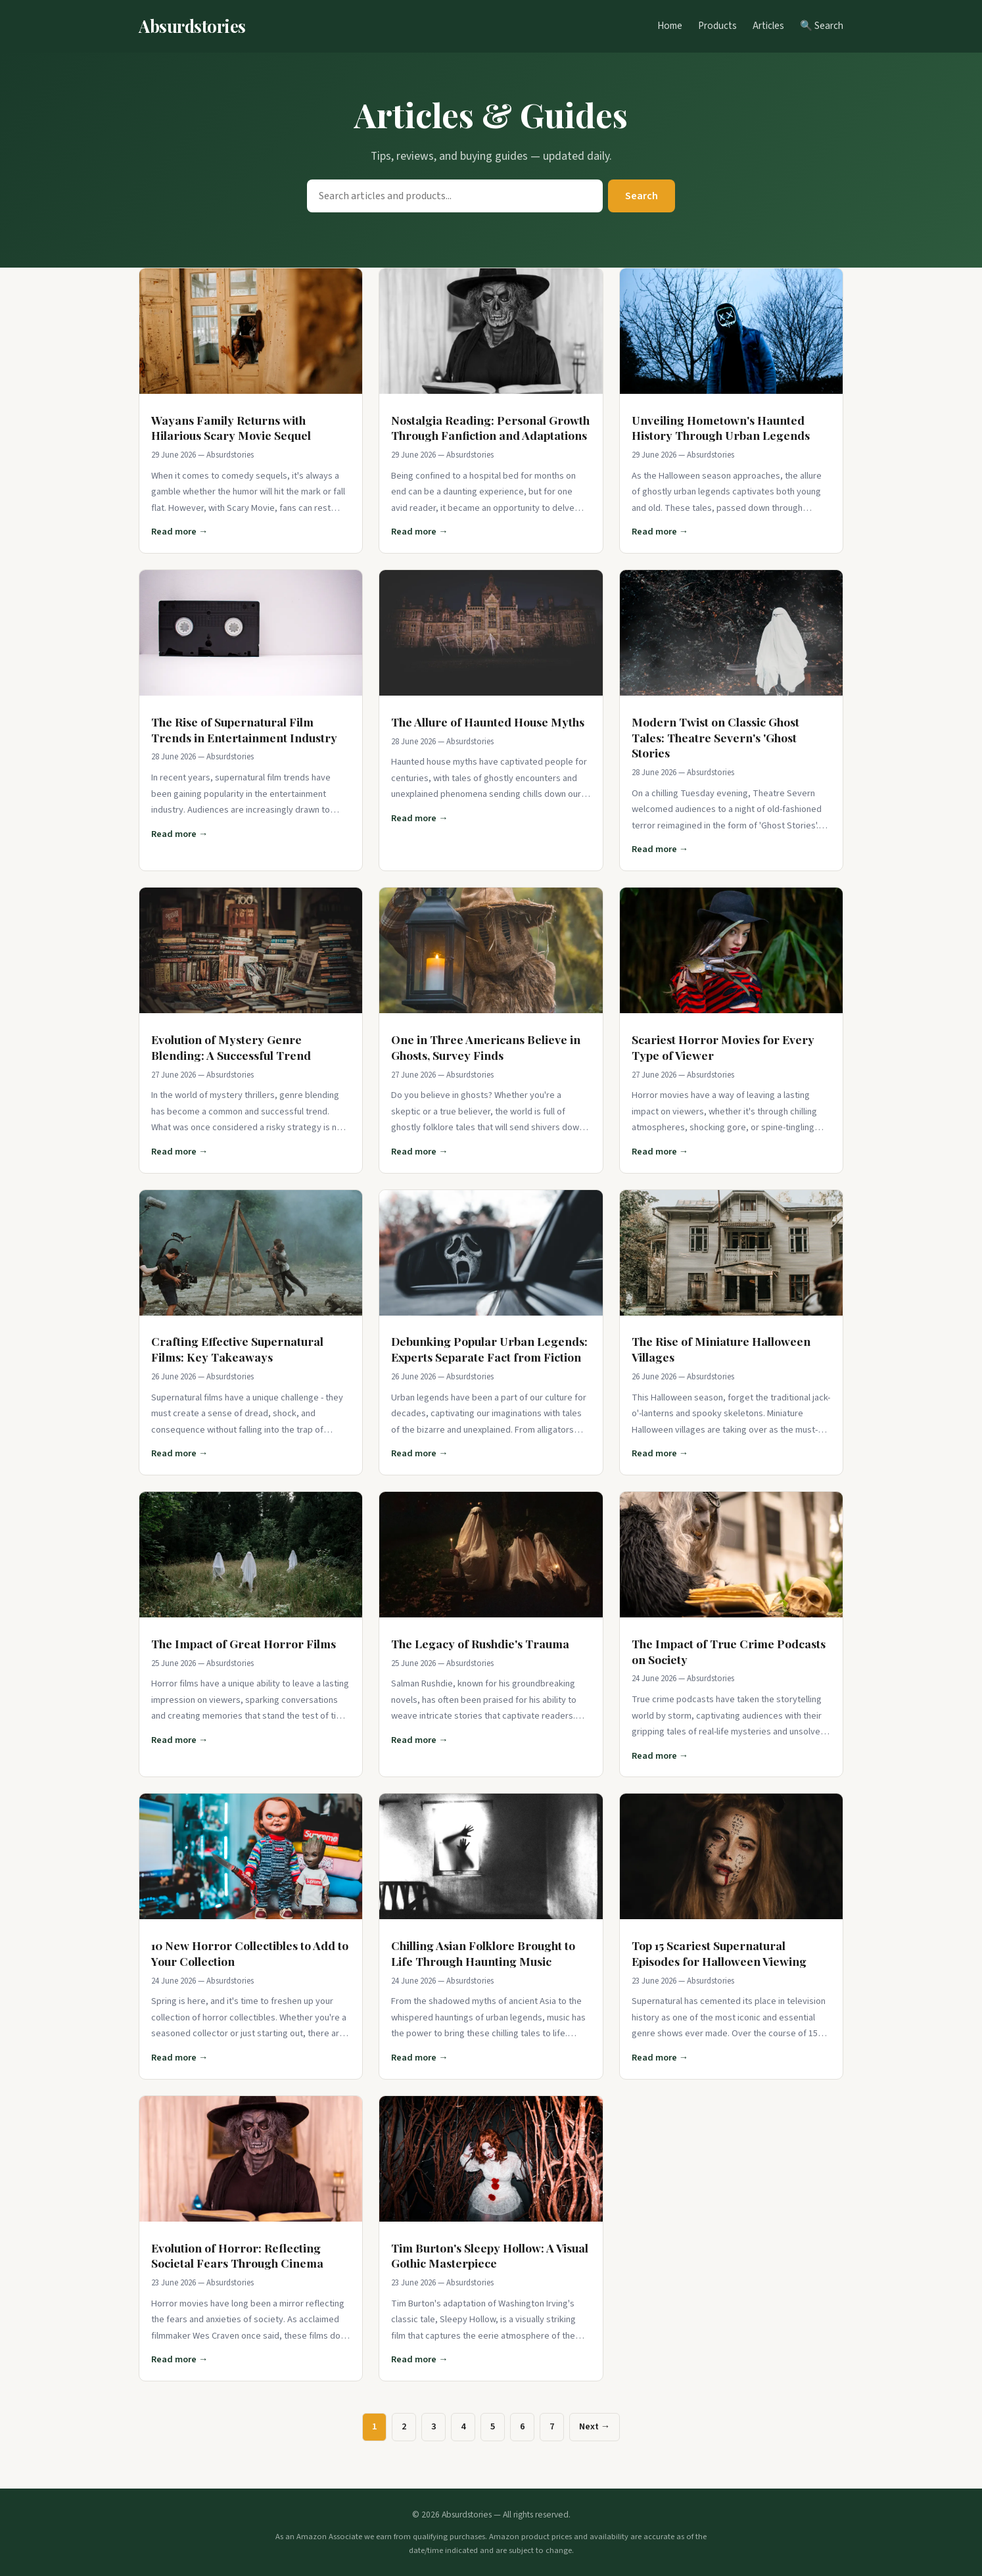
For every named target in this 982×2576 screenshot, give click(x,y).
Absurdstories (192, 25)
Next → (594, 2426)
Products (717, 25)
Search (641, 196)
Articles (768, 25)
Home (669, 25)
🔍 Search (821, 25)
